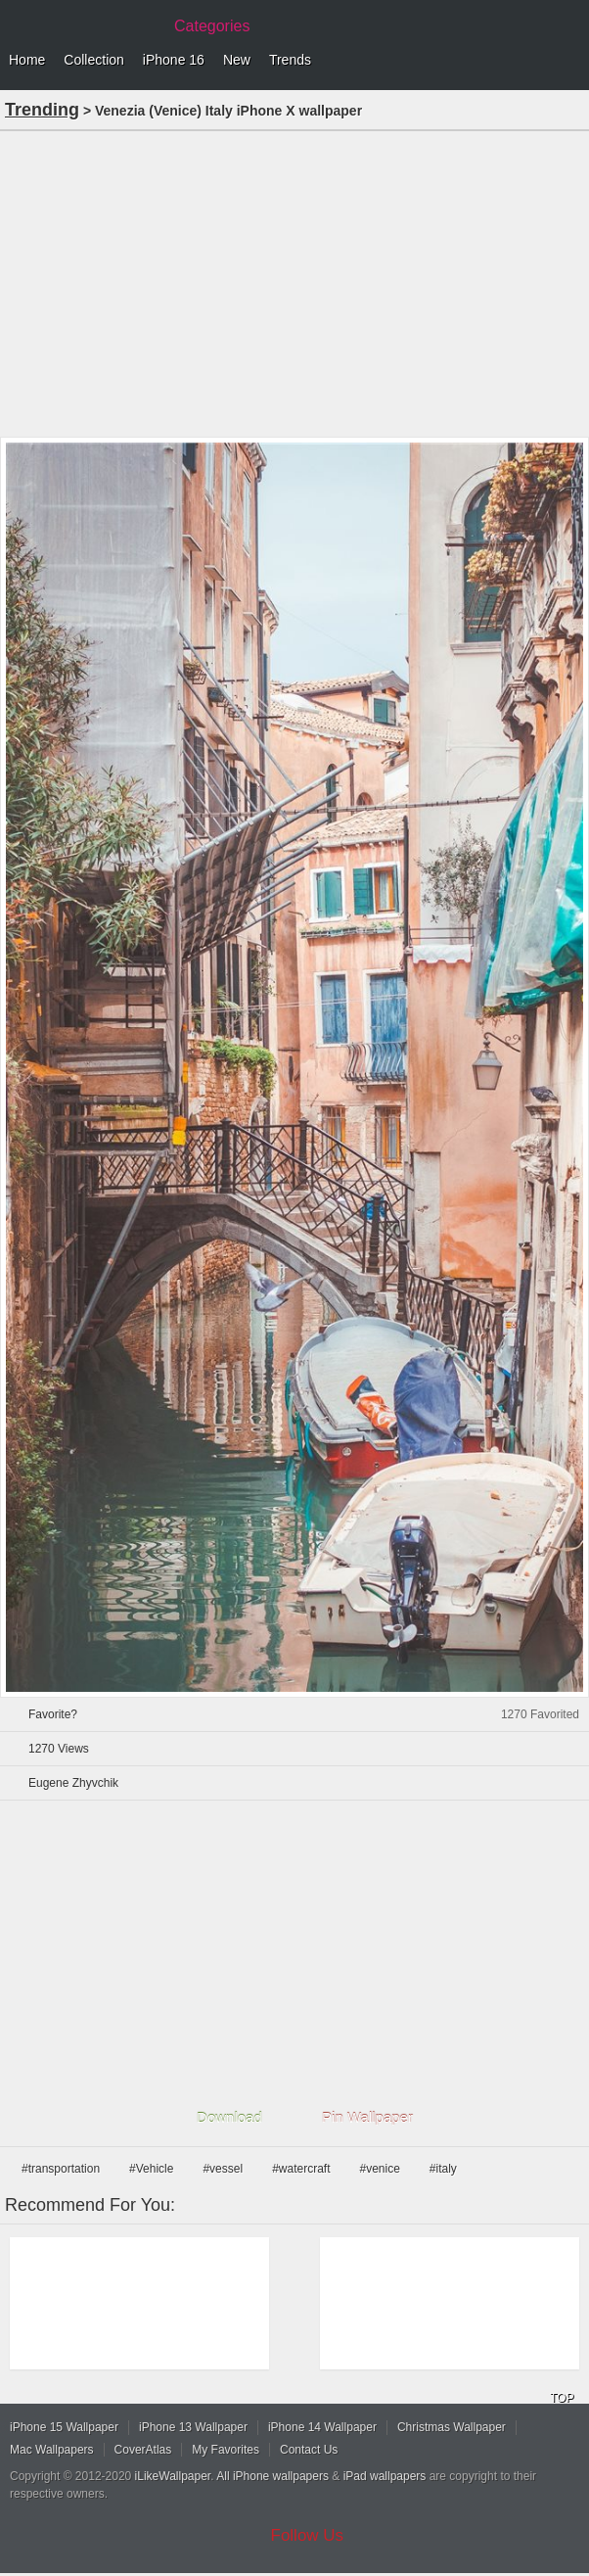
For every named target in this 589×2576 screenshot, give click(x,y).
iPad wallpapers (385, 2476)
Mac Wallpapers (52, 2450)
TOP (561, 2398)
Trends (290, 60)
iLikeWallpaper (173, 2476)
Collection (93, 60)
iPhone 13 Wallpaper (193, 2427)
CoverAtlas (143, 2450)
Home (27, 60)
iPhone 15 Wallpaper (64, 2427)
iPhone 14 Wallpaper (322, 2427)
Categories (211, 26)
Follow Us (307, 2535)
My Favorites (225, 2450)
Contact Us (309, 2450)
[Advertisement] (294, 282)
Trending (42, 109)
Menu (569, 60)
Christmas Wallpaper (451, 2427)
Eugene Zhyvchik (73, 1783)
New (236, 60)
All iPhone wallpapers (272, 2476)
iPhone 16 (173, 60)
